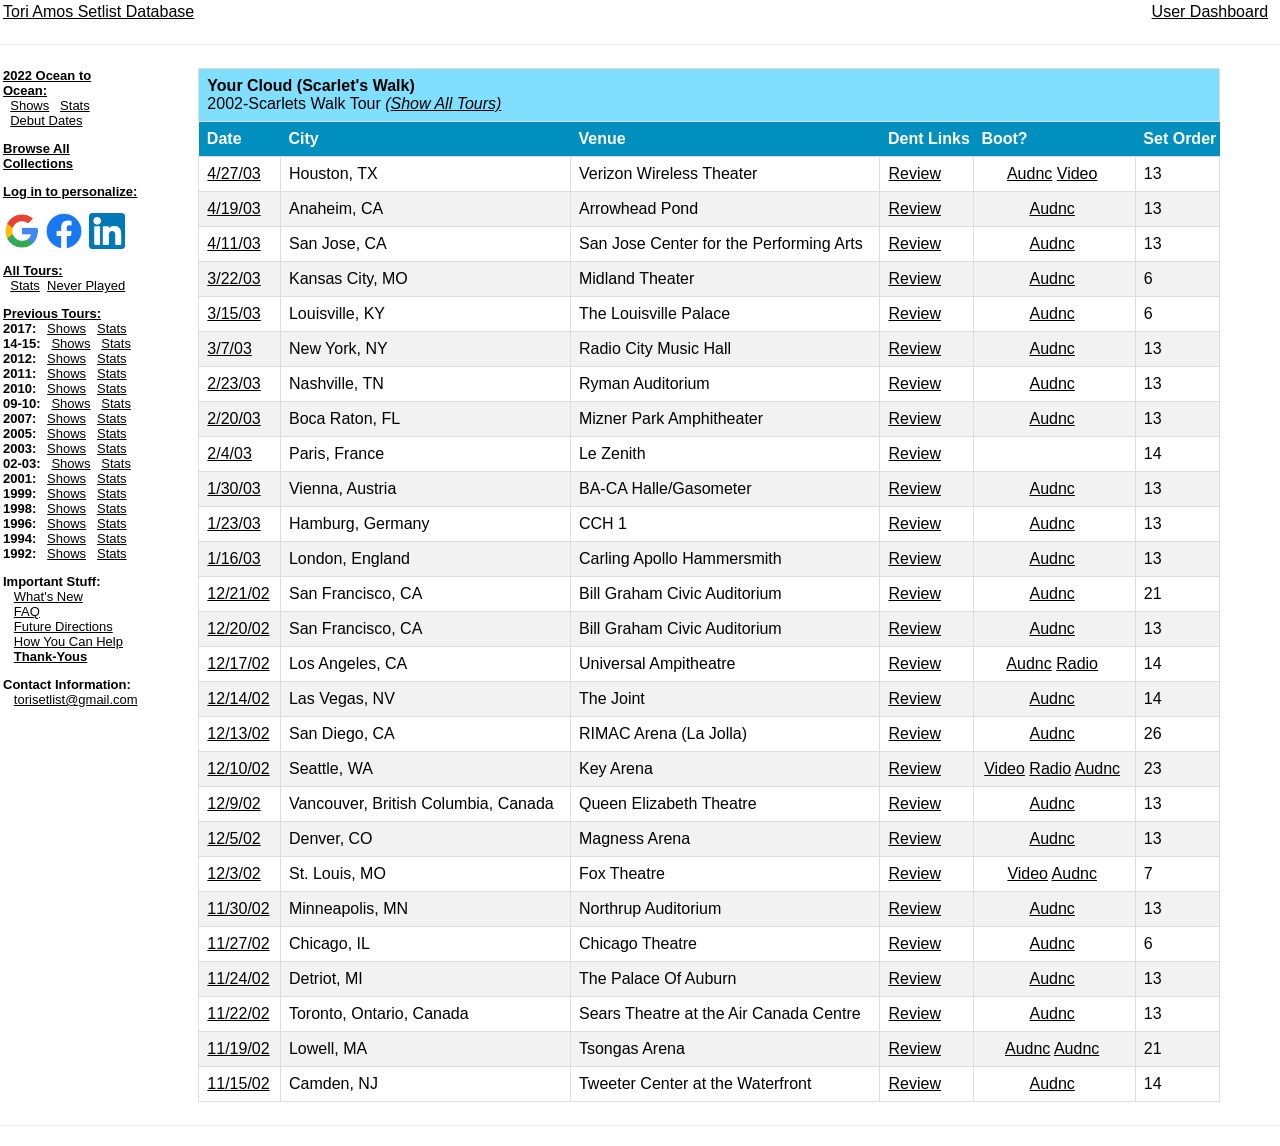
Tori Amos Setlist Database (98, 11)
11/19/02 (238, 1048)
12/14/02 (238, 698)
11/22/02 (238, 1013)
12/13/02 (238, 733)
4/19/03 (233, 208)
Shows (29, 105)
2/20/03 (233, 418)
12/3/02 (233, 873)
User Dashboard (1210, 11)
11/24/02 (238, 978)
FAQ (27, 611)
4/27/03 (233, 173)
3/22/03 (233, 278)
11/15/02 (238, 1083)
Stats (75, 105)
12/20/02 (238, 628)
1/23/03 (233, 523)
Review (914, 173)
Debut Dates (46, 120)
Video (1077, 173)
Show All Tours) (446, 103)
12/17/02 (238, 663)
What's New (48, 596)
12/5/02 (233, 838)
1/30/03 (233, 488)
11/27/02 (238, 943)
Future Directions (63, 626)
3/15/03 (233, 313)
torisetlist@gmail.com (76, 699)
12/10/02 (238, 768)
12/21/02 (238, 593)
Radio (1077, 663)
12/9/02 (233, 803)
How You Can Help (68, 641)
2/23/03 (233, 383)
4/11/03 (233, 243)
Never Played (86, 285)
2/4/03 (229, 453)
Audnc (1029, 173)
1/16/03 (233, 558)
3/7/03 (229, 348)
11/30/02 (238, 908)
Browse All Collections (38, 156)
